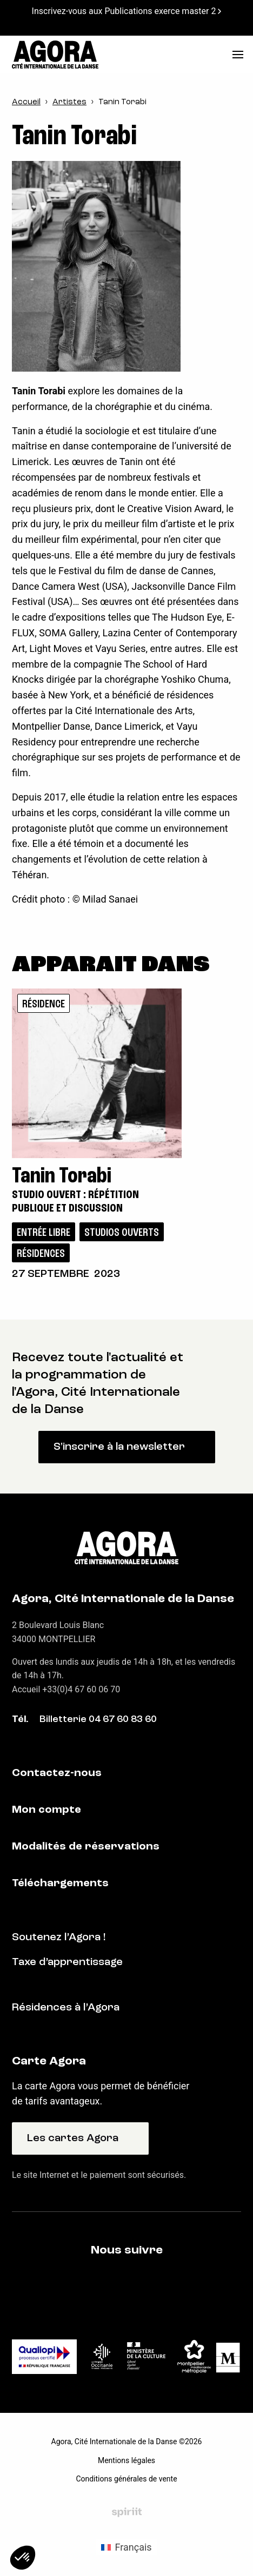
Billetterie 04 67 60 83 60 (98, 1719)
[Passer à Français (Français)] (126, 2547)
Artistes (69, 102)
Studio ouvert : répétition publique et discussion (75, 1202)
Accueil (26, 102)
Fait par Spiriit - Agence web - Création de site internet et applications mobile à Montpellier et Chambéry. (127, 2512)
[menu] (238, 54)
